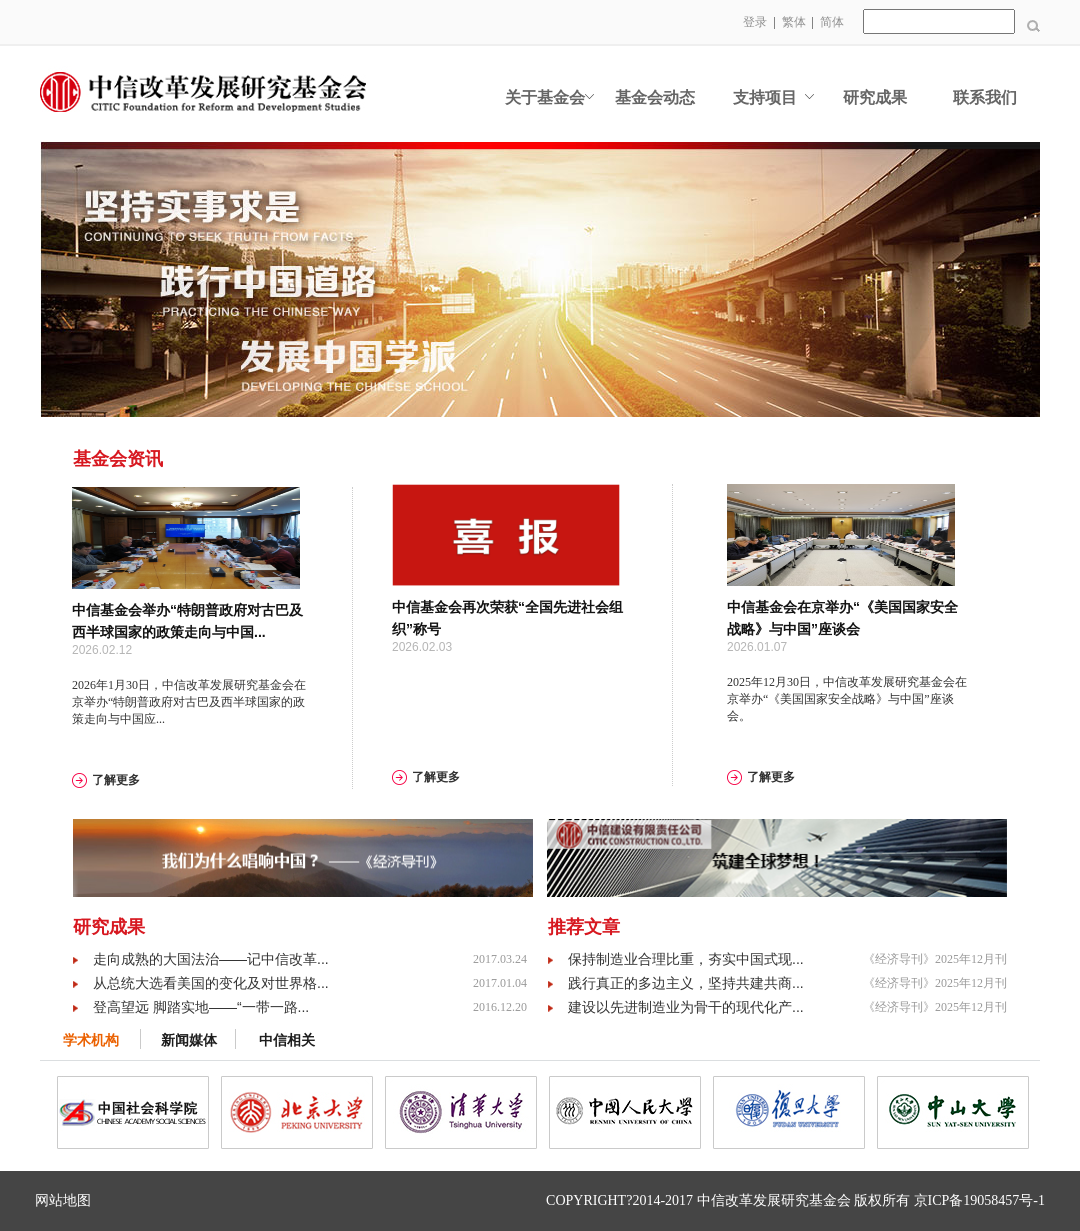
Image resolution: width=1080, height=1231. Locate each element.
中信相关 (287, 1040)
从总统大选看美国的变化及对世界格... (211, 983)
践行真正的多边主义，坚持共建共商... (686, 983)
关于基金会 (545, 97)
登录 (755, 22)
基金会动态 (655, 97)
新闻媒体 (189, 1040)
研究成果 (875, 97)
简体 (832, 22)
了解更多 (116, 780)
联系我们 (985, 97)
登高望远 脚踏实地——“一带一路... (201, 1007)
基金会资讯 (118, 459)
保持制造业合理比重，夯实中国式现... (686, 959)
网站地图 (63, 1200)
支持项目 (765, 97)
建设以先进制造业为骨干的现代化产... (686, 1007)
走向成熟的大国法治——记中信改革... (211, 959)
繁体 (794, 22)
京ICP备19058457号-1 (979, 1200)
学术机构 (91, 1040)
